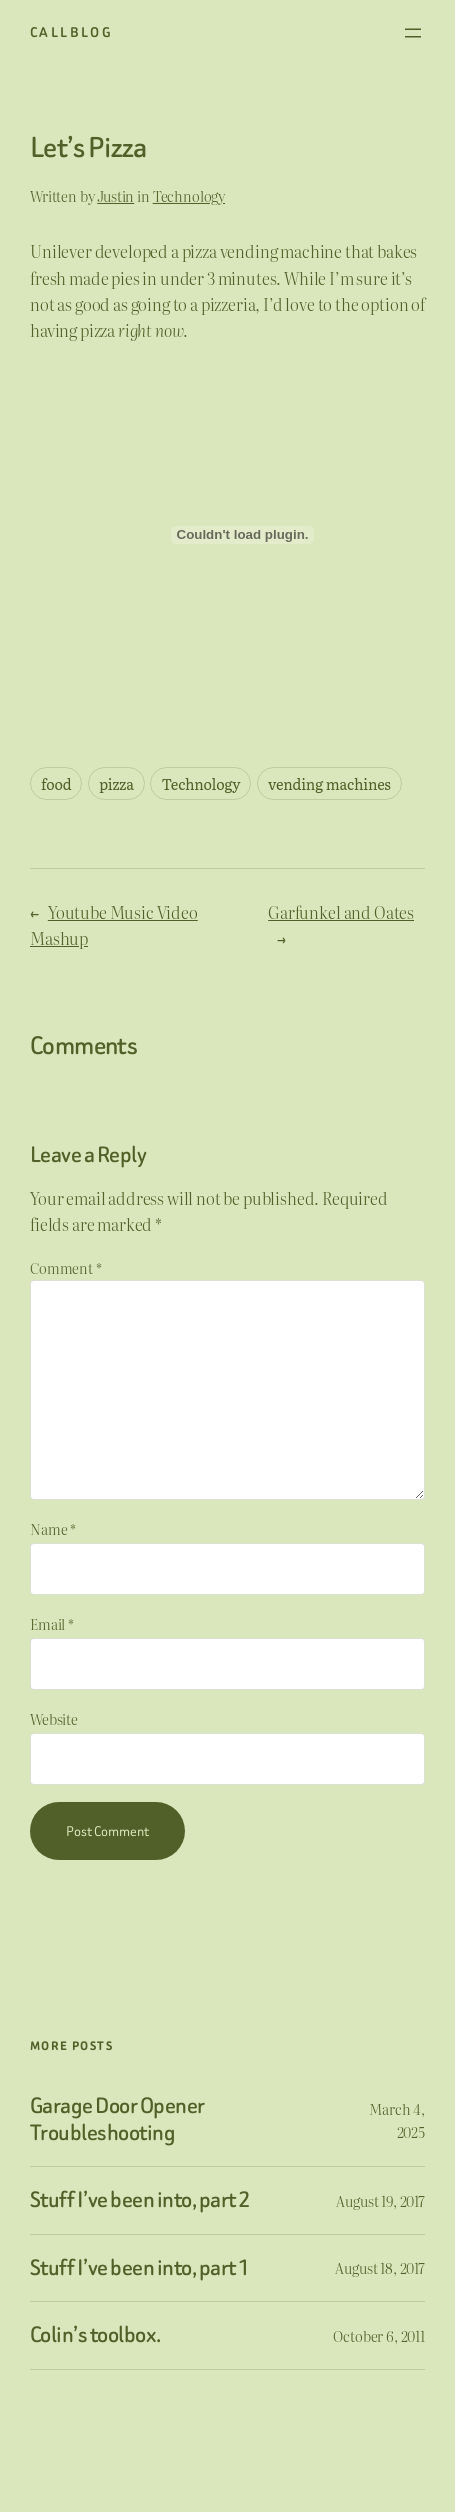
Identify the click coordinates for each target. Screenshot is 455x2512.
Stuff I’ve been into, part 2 (139, 2200)
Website (54, 1718)
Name (53, 1528)
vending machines (329, 783)
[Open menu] (413, 33)
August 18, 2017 (380, 2267)
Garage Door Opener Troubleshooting (117, 2119)
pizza (116, 783)
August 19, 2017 (380, 2200)
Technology (189, 195)
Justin (115, 195)
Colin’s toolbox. (95, 2335)
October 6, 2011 (379, 2335)
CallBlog (71, 32)
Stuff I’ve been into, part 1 (139, 2268)
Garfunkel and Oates (341, 912)
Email (52, 1623)
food (56, 783)
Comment (66, 1267)
